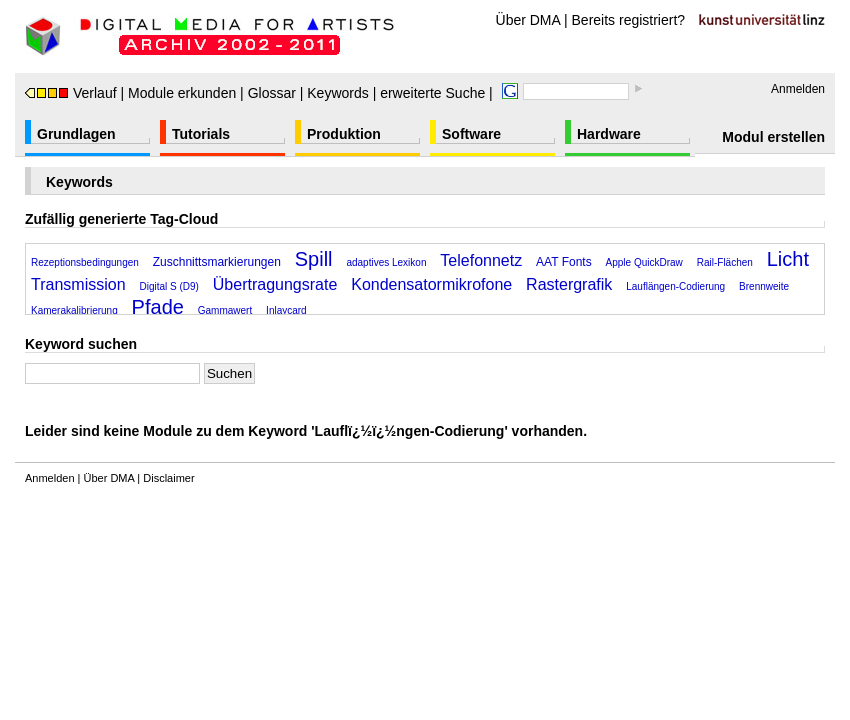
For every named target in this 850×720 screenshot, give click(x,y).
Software (471, 134)
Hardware (609, 134)
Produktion (344, 134)
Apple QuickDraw (644, 262)
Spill (314, 259)
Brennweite (764, 286)
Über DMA (528, 20)
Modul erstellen (773, 137)
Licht (788, 259)
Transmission (78, 284)
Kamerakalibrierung (74, 310)
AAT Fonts (564, 262)
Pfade (158, 307)
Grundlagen (76, 134)
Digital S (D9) (168, 286)
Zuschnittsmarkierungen (217, 262)
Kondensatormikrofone (431, 284)
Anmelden (798, 89)
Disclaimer (168, 478)
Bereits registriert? (629, 20)
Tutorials (201, 134)
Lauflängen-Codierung (675, 286)
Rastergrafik (569, 284)
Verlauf (71, 93)
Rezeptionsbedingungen (85, 262)
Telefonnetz (481, 260)
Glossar (272, 93)
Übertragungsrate (275, 284)
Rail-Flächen (725, 262)
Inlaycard (286, 310)
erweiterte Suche (432, 93)
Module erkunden (182, 93)
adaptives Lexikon (386, 262)
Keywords (337, 93)
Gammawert (225, 310)
